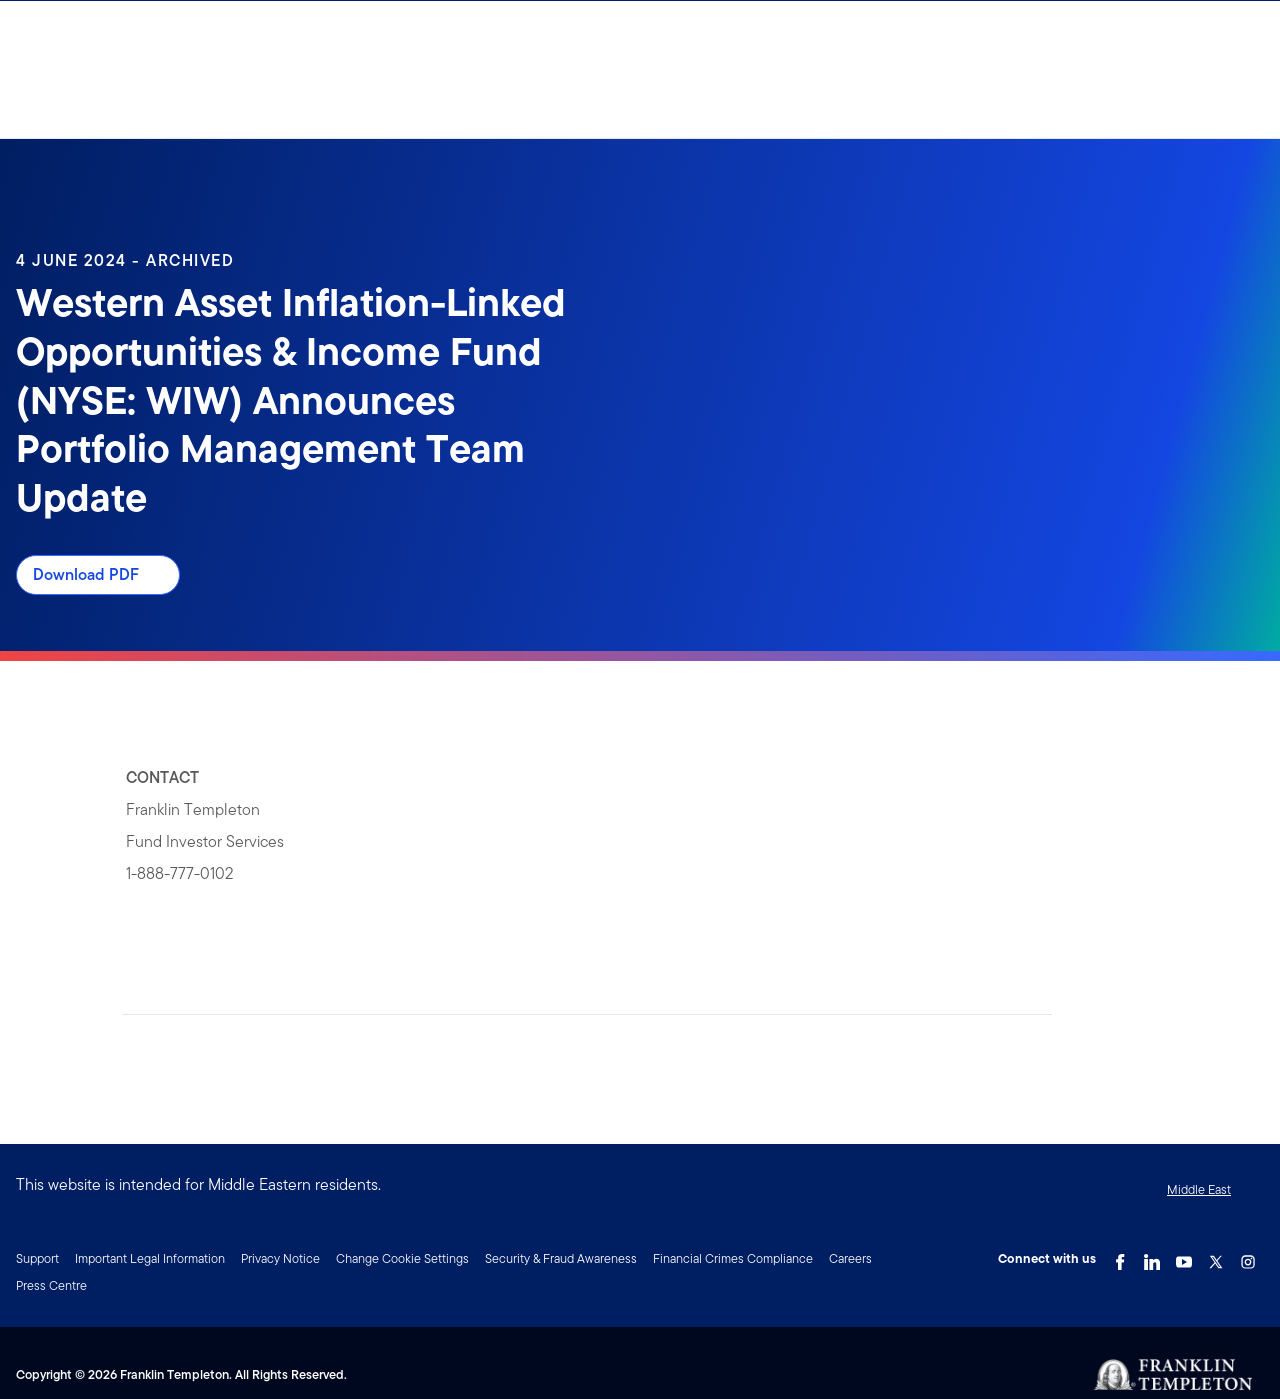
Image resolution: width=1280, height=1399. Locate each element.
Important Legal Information (150, 1258)
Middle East (1199, 1189)
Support (37, 1258)
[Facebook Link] (1120, 1257)
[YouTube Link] (1184, 1257)
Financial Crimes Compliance (733, 1258)
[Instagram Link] (1248, 1257)
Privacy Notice (280, 1258)
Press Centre (51, 1285)
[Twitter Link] (1216, 1257)
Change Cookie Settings (402, 1258)
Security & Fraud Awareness (561, 1258)
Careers (850, 1258)
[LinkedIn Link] (1152, 1257)
